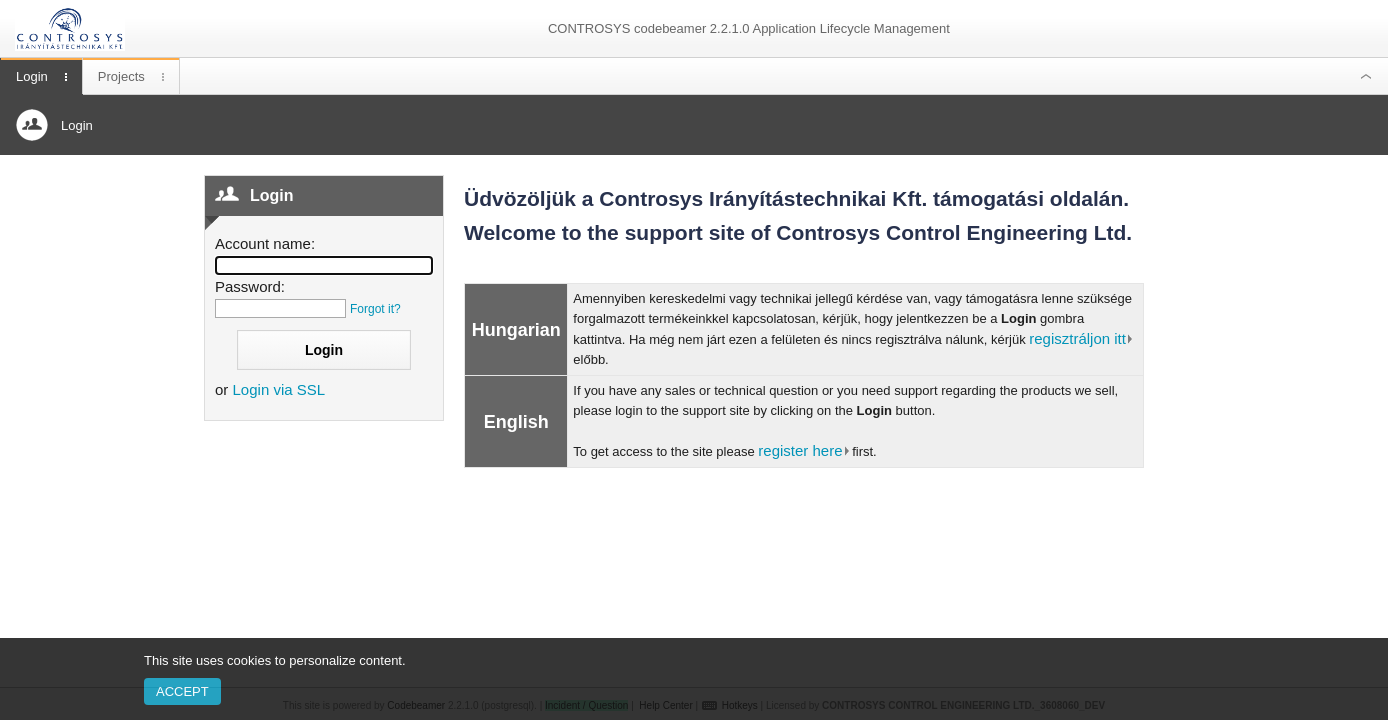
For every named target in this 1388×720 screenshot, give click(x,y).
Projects (121, 76)
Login (32, 76)
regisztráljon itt (1077, 338)
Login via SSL (279, 389)
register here (800, 450)
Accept (182, 691)
